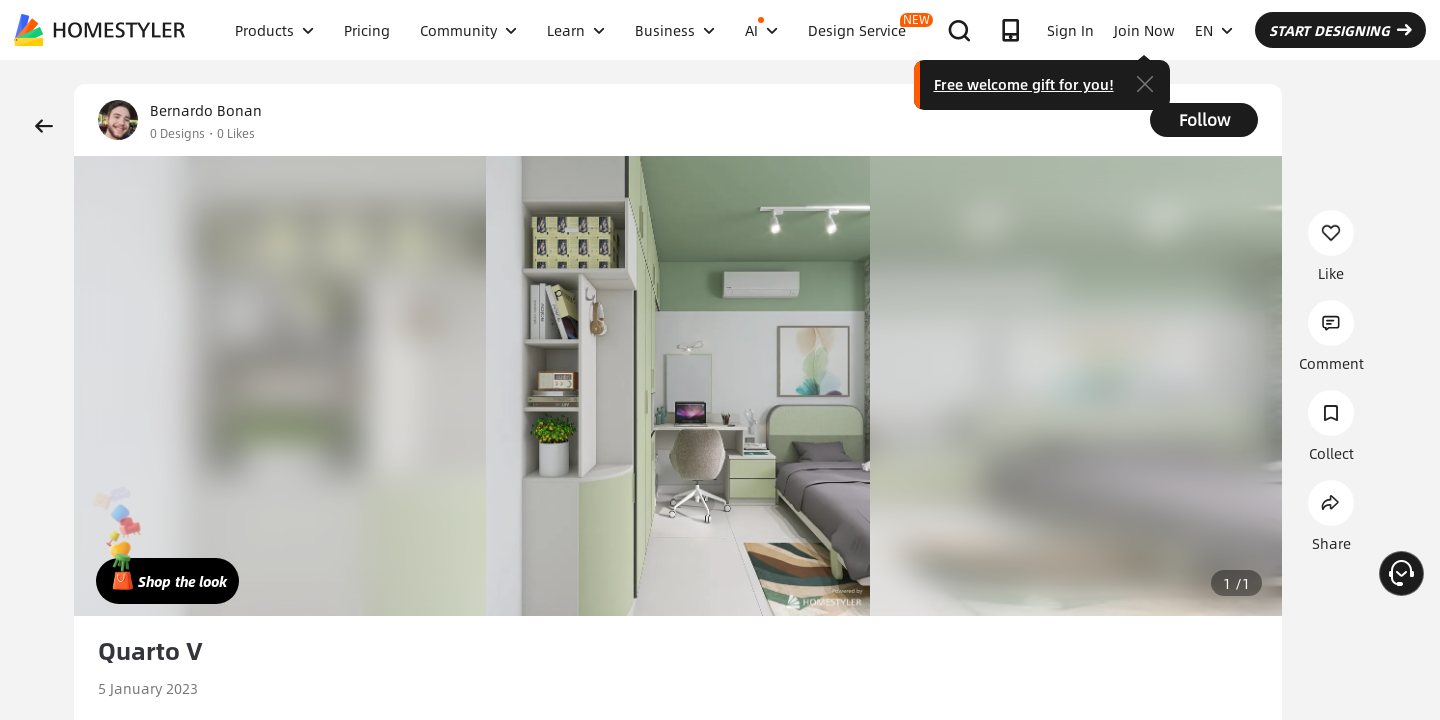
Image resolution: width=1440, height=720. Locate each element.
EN (1214, 30)
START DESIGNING (1340, 30)
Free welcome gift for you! (1024, 84)
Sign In (1070, 30)
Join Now (1144, 30)
